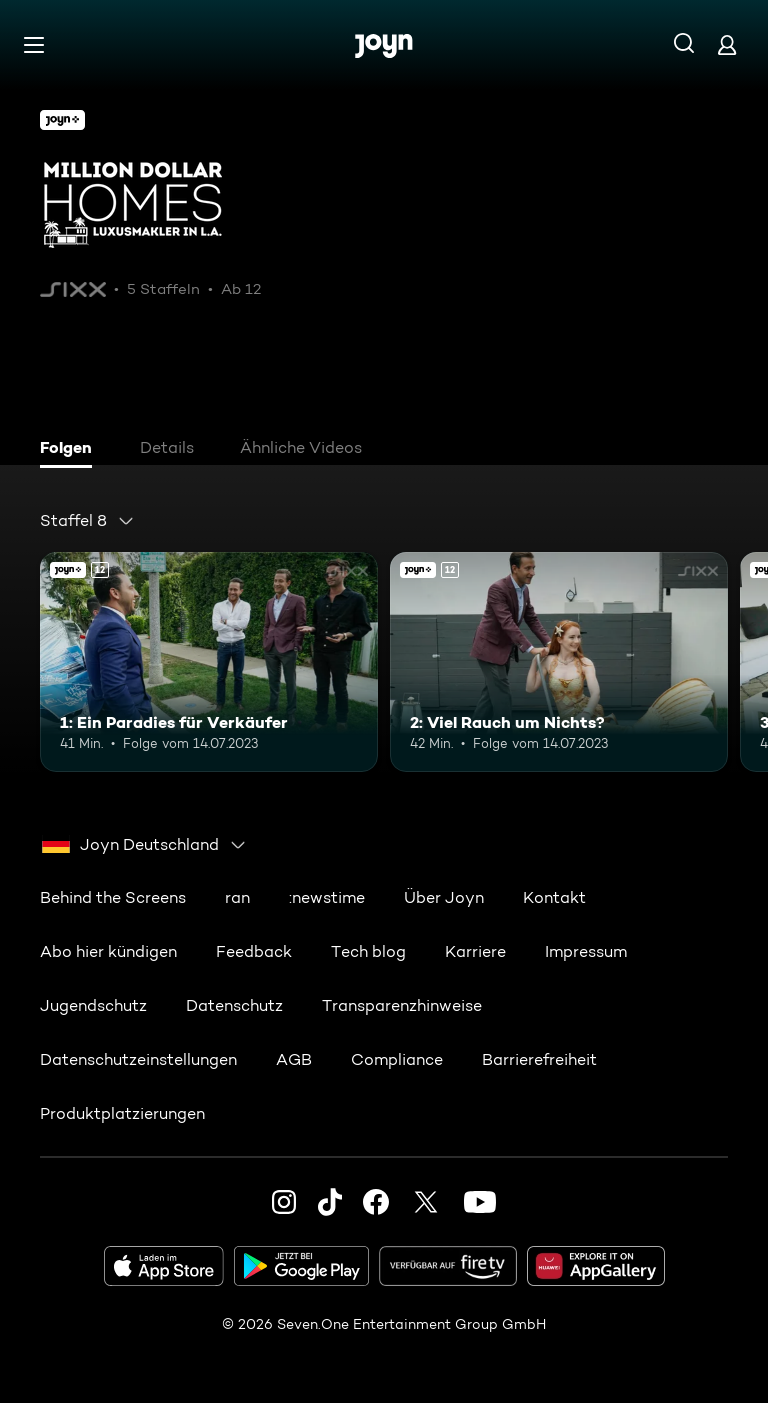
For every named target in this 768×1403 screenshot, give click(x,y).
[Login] (727, 44)
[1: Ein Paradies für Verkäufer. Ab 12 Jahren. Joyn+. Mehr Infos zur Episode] (209, 662)
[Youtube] (480, 1202)
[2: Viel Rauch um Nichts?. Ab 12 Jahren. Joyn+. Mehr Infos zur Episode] (559, 662)
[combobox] (87, 521)
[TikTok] (330, 1202)
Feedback (254, 951)
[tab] (71, 450)
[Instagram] (284, 1202)
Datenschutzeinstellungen (138, 1059)
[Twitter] (426, 1202)
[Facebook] (376, 1202)
